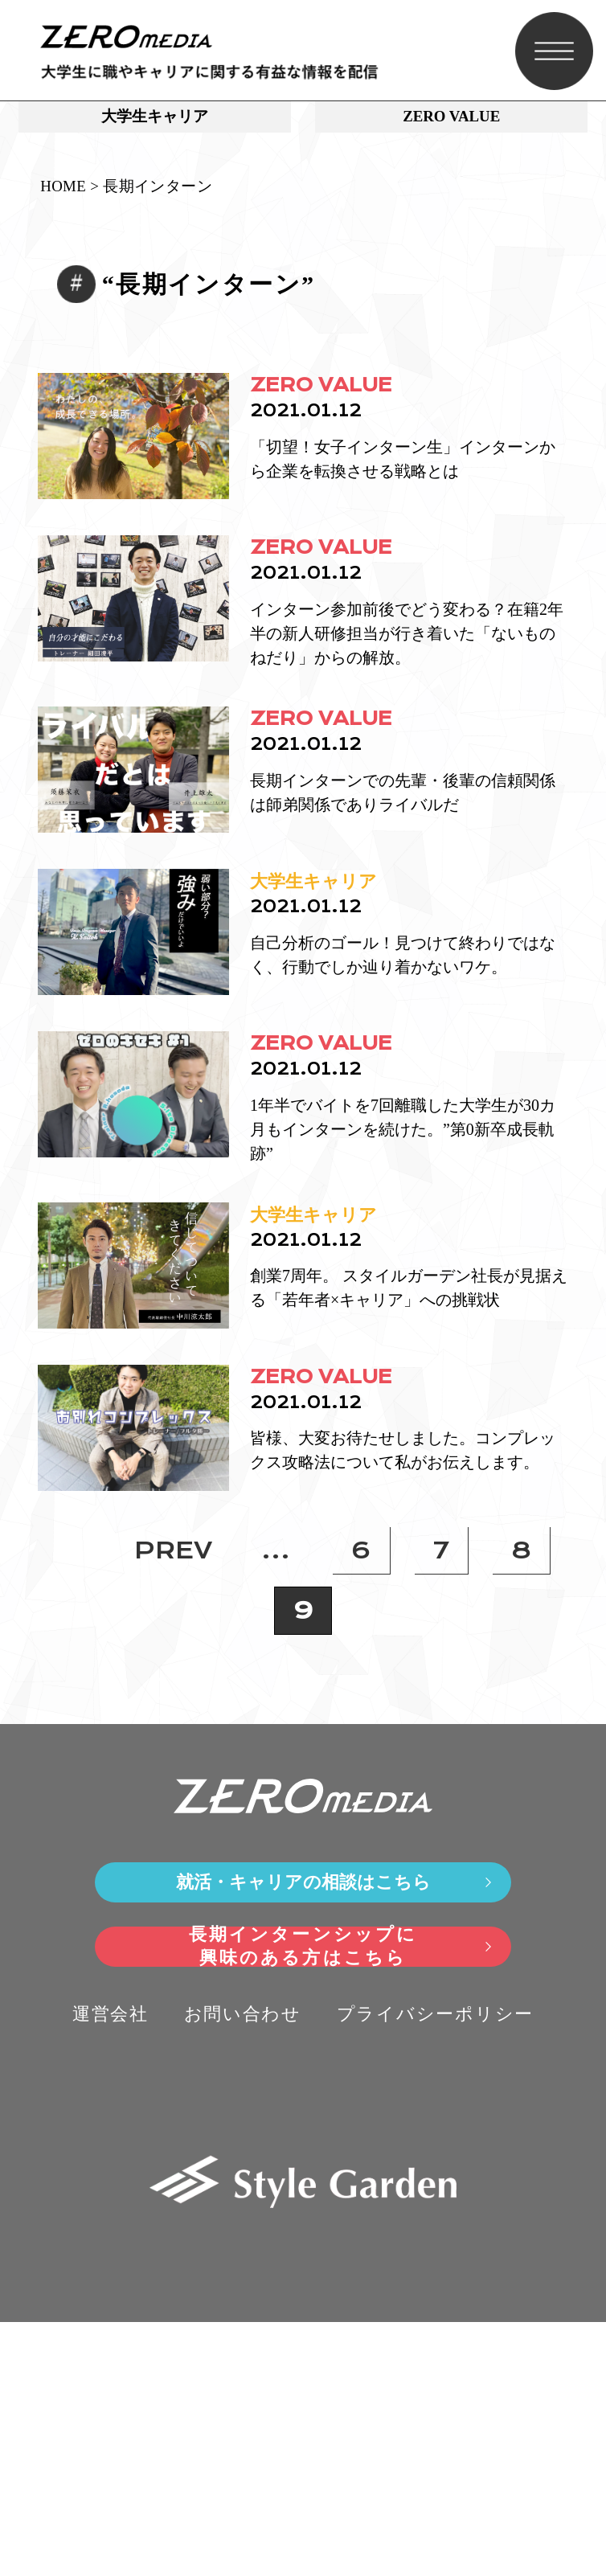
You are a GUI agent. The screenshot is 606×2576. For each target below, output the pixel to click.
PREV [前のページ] (173, 1804)
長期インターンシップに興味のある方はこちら (302, 2201)
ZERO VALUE (451, 122)
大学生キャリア (154, 122)
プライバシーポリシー (435, 2268)
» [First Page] (79, 1804)
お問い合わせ (243, 2268)
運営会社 (110, 2268)
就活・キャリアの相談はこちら (303, 2135)
